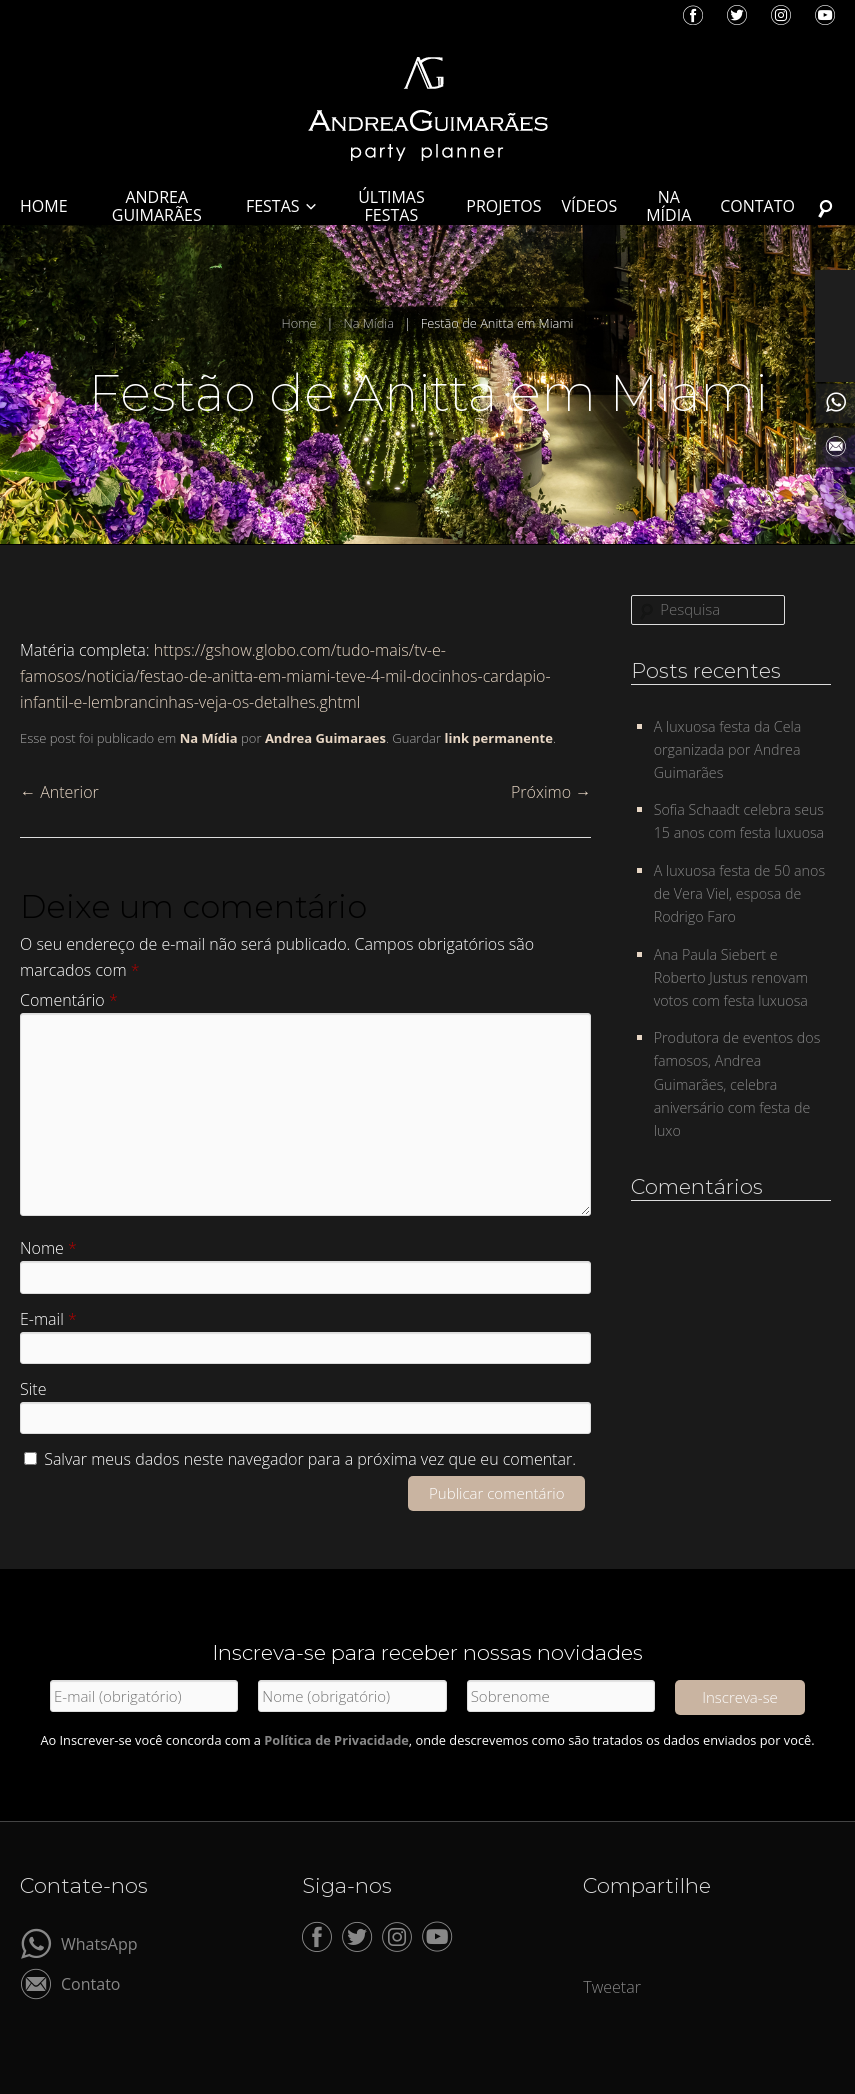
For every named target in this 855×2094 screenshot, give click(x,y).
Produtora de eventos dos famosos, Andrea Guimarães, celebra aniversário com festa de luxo (737, 1084)
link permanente (498, 738)
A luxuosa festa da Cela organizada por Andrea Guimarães (728, 749)
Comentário (69, 1000)
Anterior (59, 792)
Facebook (693, 15)
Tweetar (612, 1987)
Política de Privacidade (336, 1740)
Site (33, 1389)
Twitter (737, 15)
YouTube (825, 15)
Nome (48, 1248)
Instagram (781, 15)
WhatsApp (99, 1942)
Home (298, 323)
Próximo (551, 792)
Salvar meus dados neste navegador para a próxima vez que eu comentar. (310, 1459)
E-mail (48, 1319)
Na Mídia (368, 323)
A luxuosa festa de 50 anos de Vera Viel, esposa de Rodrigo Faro (739, 893)
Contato (90, 1982)
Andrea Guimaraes (325, 738)
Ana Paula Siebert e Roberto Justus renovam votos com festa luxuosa (731, 977)
